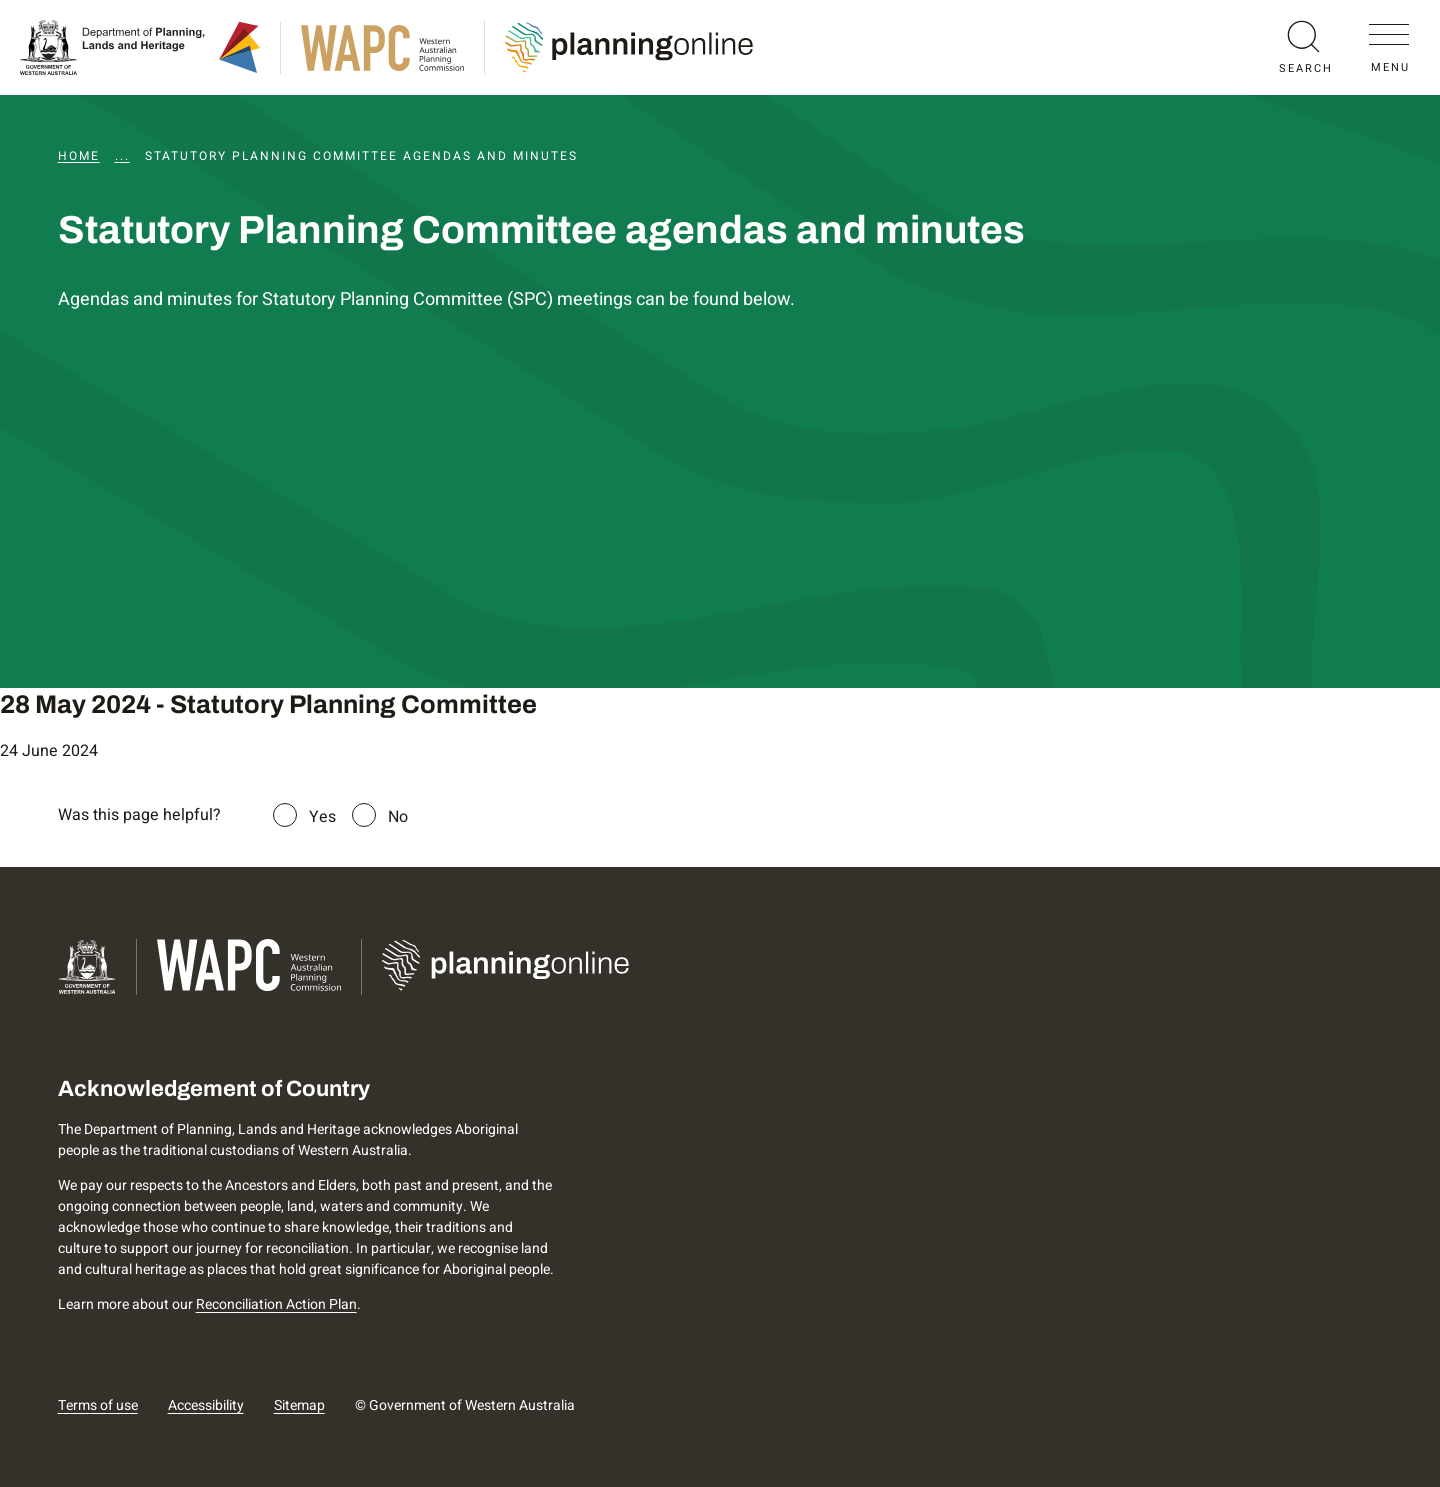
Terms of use (98, 1405)
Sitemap (299, 1405)
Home (79, 156)
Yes (322, 817)
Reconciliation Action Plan (276, 1304)
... (122, 156)
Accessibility (206, 1405)
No (398, 817)
